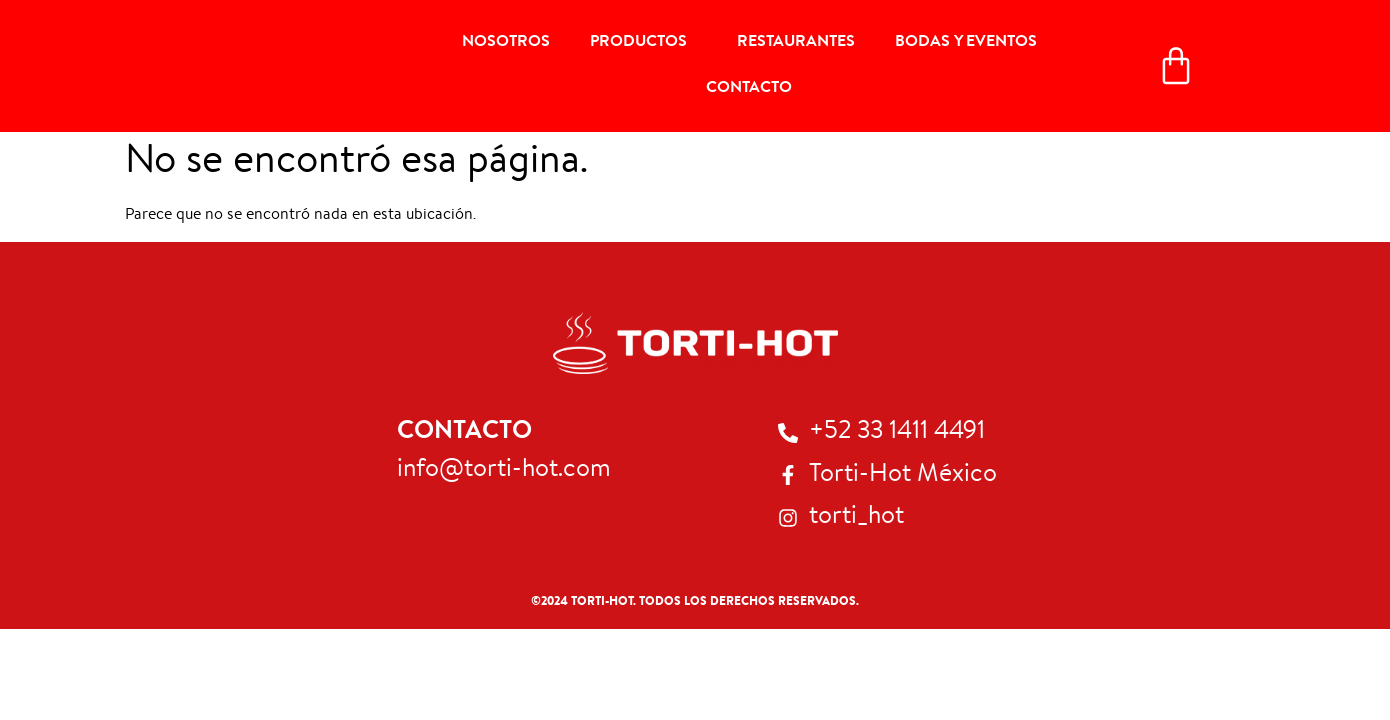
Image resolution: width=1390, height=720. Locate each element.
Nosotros (506, 43)
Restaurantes (796, 43)
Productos (643, 43)
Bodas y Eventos (966, 43)
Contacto (749, 89)
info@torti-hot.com (504, 470)
